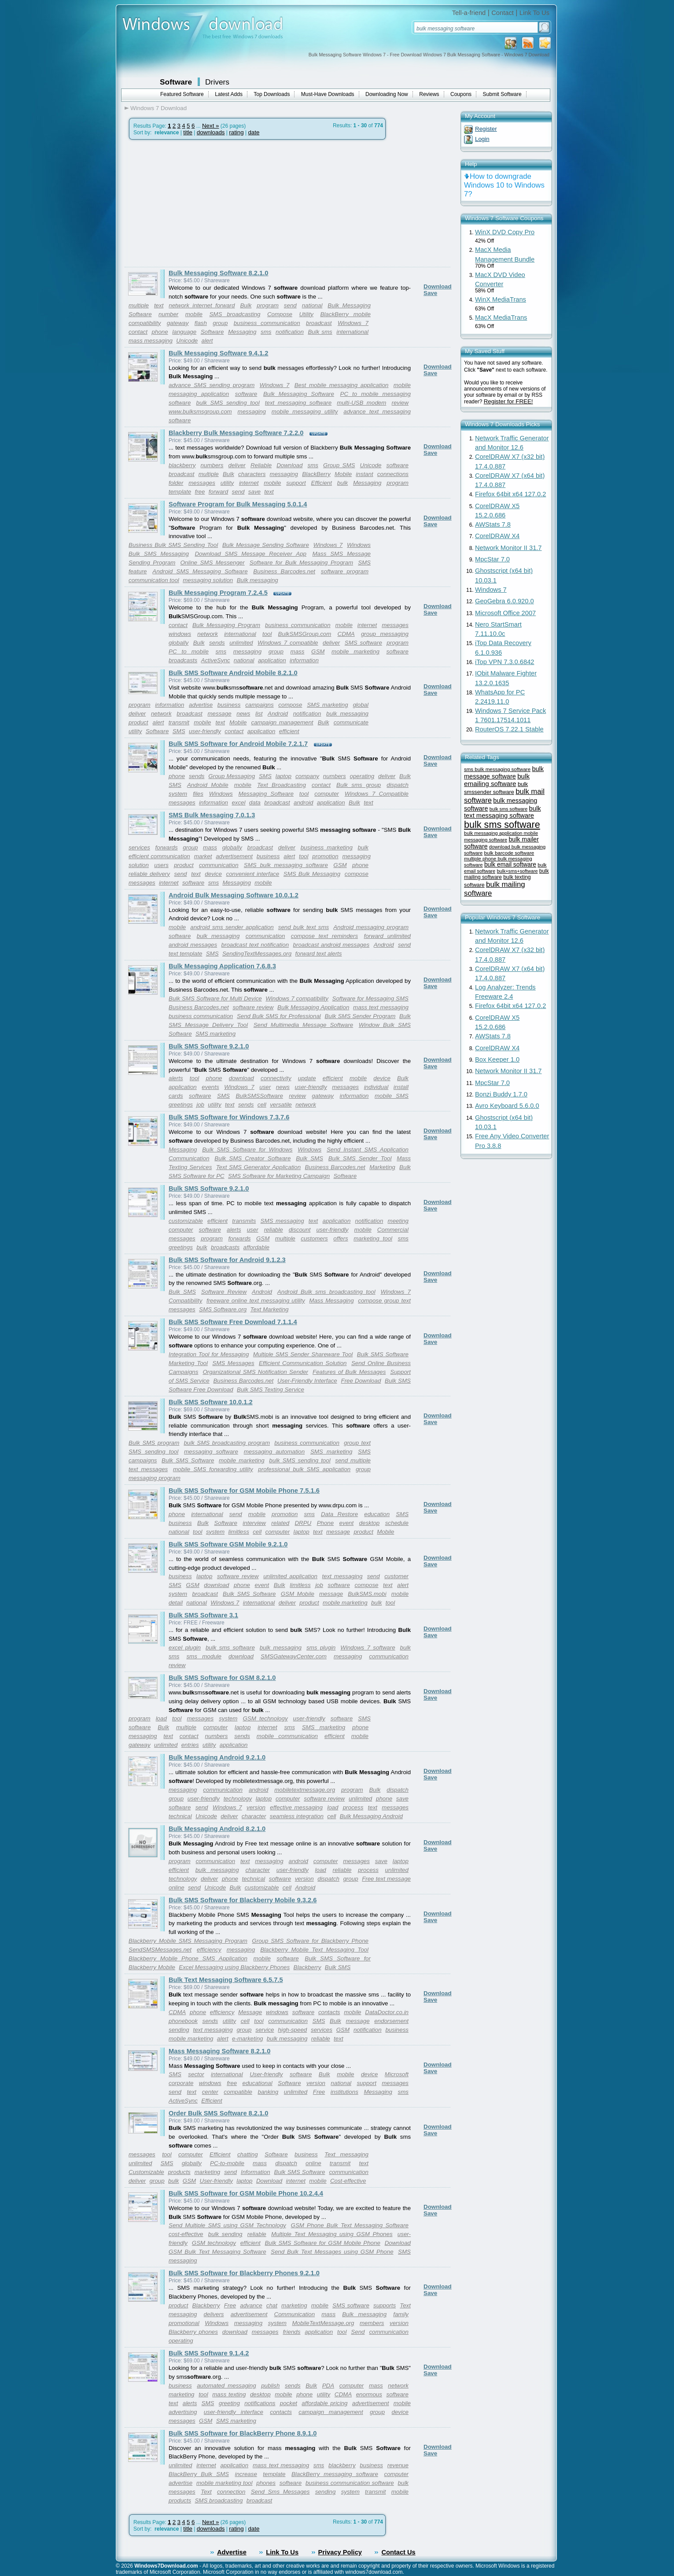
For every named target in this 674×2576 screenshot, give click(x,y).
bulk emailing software (497, 779)
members (372, 2323)
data (255, 802)
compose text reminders (324, 936)
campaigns (259, 704)
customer (396, 1576)
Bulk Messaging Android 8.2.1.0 (217, 1828)
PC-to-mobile (227, 2163)
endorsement (391, 2021)
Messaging (242, 331)
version (256, 1807)
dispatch (398, 785)
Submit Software (502, 94)
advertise (201, 704)
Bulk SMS (309, 1158)
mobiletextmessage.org (304, 1789)
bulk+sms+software (517, 871)
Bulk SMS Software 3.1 (203, 1615)
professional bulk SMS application (304, 1469)
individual (376, 1087)
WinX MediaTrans (500, 299)
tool (267, 634)
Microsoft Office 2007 (505, 612)
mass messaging (151, 340)
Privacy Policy (340, 2552)
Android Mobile (207, 785)
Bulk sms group (358, 785)
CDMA (346, 634)
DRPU (303, 1523)
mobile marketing (355, 651)
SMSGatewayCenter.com (294, 1656)
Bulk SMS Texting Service (270, 1389)
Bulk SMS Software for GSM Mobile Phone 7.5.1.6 (244, 1490)
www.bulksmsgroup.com (200, 411)
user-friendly (205, 731)
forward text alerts (318, 953)
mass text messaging (381, 1007)
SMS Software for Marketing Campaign (279, 1176)
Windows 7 (353, 323)
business (229, 704)
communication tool (154, 580)
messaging (252, 411)
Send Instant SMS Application (368, 1149)
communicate (351, 722)
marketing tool (373, 1238)
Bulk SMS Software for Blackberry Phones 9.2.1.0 (244, 2273)
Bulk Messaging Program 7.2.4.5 (218, 592)
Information (255, 2172)
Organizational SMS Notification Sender (255, 1372)
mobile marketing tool (224, 2483)
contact (138, 331)
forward (218, 491)
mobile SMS (392, 1095)
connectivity (276, 1078)
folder (176, 483)
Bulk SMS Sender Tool (360, 1158)
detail (176, 1602)
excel (238, 802)
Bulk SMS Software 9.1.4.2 (209, 2353)
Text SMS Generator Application (258, 1167)
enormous (369, 2394)
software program (344, 571)
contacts (329, 2012)
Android (278, 713)
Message (250, 2012)
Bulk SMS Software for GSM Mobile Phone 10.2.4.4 (246, 2193)
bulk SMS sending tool (228, 402)
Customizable (146, 2172)
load (161, 1718)
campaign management (282, 722)
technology (238, 1798)
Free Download (361, 1380)
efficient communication (159, 856)
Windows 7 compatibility (296, 998)
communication (219, 865)
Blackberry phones (193, 2332)
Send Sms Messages (280, 2491)
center (210, 2092)
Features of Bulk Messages (349, 1372)
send (290, 305)
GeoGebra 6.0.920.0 (504, 601)
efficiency (209, 1949)
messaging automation (274, 1451)
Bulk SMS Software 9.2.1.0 (209, 1046)
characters (251, 474)
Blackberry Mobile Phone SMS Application (188, 1958)
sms (266, 331)
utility (227, 483)
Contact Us (398, 2552)
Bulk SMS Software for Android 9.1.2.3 (227, 1259)
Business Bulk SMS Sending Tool (173, 545)
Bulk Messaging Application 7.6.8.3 (222, 966)
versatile (281, 1104)
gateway (178, 323)
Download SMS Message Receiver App (250, 553)
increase (246, 2474)
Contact (502, 12)
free (200, 491)
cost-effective (186, 2234)
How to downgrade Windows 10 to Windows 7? (504, 185)
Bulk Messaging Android (371, 1816)
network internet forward (202, 305)
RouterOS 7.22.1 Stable (509, 729)
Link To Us (534, 12)
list (258, 713)
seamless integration (297, 1816)
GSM (317, 651)
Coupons (460, 94)
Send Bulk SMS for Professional (279, 1016)
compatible (238, 2092)
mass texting (229, 2394)
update (307, 1078)
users (161, 865)
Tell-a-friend (469, 12)
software (246, 394)
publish (270, 2385)
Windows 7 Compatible (377, 793)
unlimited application (290, 1576)
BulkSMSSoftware (259, 1095)
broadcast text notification (255, 944)
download (241, 1078)
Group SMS (339, 465)
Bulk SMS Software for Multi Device (215, 998)
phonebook (183, 2021)
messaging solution (208, 580)
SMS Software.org (223, 1309)
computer (326, 793)
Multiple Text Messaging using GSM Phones (332, 2234)
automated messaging (226, 2385)
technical (180, 1816)
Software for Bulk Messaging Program (301, 562)
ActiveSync (215, 660)
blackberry (182, 465)
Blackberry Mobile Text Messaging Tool (314, 1949)
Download (438, 286)
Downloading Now (386, 94)
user (265, 1087)
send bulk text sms (303, 927)
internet (248, 483)
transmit (179, 722)
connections (393, 474)
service (264, 2029)
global (360, 704)
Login (482, 139)
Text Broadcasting (281, 785)
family (401, 2314)
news (243, 713)
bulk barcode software (509, 853)
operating (362, 776)
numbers (212, 465)
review (400, 402)
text (158, 305)
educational (257, 2083)
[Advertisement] (199, 203)
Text (206, 2491)
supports (384, 2305)
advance (251, 2305)
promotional (184, 2323)
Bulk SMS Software (383, 1354)
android (303, 802)
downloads (211, 132)
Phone (325, 1523)
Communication (189, 1158)
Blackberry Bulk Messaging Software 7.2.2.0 (236, 432)
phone (160, 331)
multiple (139, 305)
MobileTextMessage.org (323, 2323)
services (139, 847)
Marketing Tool (188, 1363)
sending (179, 2029)
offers (340, 1238)
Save (430, 293)
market (203, 856)
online (313, 2163)
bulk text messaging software (502, 812)
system (178, 793)
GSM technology (265, 1718)
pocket (288, 2403)
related (280, 1523)
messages (201, 483)
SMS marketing (327, 704)
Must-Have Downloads (327, 94)
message (220, 713)
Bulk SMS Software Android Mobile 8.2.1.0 (233, 672)
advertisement (234, 856)
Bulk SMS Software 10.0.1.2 (211, 1402)
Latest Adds (229, 94)
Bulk (245, 305)
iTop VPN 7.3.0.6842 (504, 661)
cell (262, 1104)
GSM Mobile (297, 1594)
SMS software (363, 642)
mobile (194, 314)
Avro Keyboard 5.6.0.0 (507, 1105)
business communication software (350, 2483)
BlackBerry (316, 474)
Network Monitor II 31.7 (508, 547)
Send (358, 2332)
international (352, 331)
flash (201, 323)
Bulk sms (320, 331)
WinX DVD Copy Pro (504, 232)
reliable (273, 1229)
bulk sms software (230, 1647)
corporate (181, 2083)
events (210, 1087)
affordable (256, 1247)
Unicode (187, 340)
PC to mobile (189, 651)
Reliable (261, 465)
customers (314, 1238)
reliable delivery (149, 874)
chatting (247, 2154)
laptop (283, 776)
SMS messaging (282, 1221)
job (200, 1104)
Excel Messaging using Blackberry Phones (234, 1967)
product (138, 722)
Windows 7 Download (158, 108)
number (168, 314)
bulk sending (225, 2234)
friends (291, 2332)
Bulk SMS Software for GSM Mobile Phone (322, 2243)
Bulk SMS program (154, 1442)
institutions (344, 2092)
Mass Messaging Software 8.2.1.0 (219, 2051)
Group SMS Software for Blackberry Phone (310, 1941)
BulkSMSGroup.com (304, 634)
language (184, 331)
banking (268, 2092)
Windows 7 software (367, 1647)
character (254, 1816)
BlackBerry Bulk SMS (199, 2474)
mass (298, 651)
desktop (369, 1523)
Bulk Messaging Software (298, 394)
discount (300, 1229)
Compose (279, 314)
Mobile (343, 474)
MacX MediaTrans (501, 317)
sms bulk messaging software (497, 769)
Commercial (393, 1229)
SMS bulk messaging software (286, 865)
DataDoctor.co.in (387, 2012)
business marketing (327, 847)
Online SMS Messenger (212, 562)
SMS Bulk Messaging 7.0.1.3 (212, 815)
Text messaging (346, 2154)
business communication (267, 323)
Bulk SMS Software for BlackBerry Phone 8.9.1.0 (243, 2433)
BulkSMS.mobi (367, 1594)
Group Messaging (231, 776)
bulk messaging (347, 713)
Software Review (224, 1291)
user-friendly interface (233, 2412)
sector (196, 2074)
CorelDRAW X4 (497, 535)
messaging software (211, 1451)
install (401, 1087)
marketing (208, 2172)
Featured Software (182, 94)
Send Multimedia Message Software (303, 1025)
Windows (221, 793)
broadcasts (183, 660)
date (253, 132)
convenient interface (253, 874)
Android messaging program (371, 927)
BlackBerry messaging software (334, 2474)
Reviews (429, 94)
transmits (244, 1221)
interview (254, 1523)
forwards (166, 847)
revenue (398, 2465)
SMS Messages (233, 1363)
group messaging (385, 634)
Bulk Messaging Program (226, 625)
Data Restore (339, 1514)
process (353, 1807)
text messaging (342, 1576)
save (254, 491)
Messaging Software (266, 793)
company (307, 776)
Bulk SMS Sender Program (359, 1016)
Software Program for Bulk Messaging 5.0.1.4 (238, 504)
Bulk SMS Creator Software (252, 1158)
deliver (237, 465)
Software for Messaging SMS (370, 998)
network (207, 634)
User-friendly (266, 2074)
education (377, 1514)
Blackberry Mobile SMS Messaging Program (188, 1941)
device (213, 874)
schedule (397, 1523)
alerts (176, 1078)
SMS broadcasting (234, 314)
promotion (325, 856)
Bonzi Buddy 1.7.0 (501, 1094)
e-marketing (247, 2038)
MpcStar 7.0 (492, 559)
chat (271, 2305)
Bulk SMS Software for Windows (247, 1149)
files (198, 793)
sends (217, 642)
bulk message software (504, 772)
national (312, 305)
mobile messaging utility (305, 411)
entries (190, 1745)
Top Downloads (272, 94)
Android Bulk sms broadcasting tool (326, 1291)
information (304, 660)
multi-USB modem (361, 402)
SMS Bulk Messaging (312, 874)
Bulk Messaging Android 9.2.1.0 (217, 1757)
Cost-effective (348, 2180)
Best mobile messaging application (342, 385)
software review (252, 1007)
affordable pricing (324, 2403)
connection (231, 2491)
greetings (181, 1104)
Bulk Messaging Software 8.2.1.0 (218, 273)
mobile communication (287, 1736)
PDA (328, 2385)
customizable (186, 1221)
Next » (210, 125)
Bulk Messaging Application (313, 1007)
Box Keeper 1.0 (497, 1059)
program (268, 305)
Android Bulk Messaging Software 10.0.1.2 (233, 895)
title (187, 132)
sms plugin (320, 1647)
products (179, 2172)
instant (364, 474)
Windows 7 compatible (288, 642)
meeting (398, 1221)
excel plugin (185, 1647)
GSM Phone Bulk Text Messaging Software (350, 2225)
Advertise (232, 2552)
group (220, 323)
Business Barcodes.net (284, 571)
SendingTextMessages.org (256, 953)
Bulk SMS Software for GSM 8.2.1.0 (222, 1677)
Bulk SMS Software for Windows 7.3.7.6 (229, 1117)
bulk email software (510, 864)
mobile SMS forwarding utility (213, 1469)
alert (207, 340)
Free (319, 2092)
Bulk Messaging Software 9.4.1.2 (218, 353)
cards (176, 1095)
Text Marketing (269, 1309)
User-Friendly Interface (307, 1380)
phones (266, 2483)
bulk (342, 483)
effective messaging (296, 1807)
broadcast (319, 323)
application (272, 660)
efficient (289, 731)
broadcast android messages (331, 944)
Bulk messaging (257, 580)
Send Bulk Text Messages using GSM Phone (332, 2251)
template (180, 491)
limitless (238, 1531)
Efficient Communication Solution (303, 1363)
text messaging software (298, 402)
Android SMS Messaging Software (199, 571)
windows (180, 634)
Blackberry (307, 1967)
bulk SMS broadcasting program (227, 1442)
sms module (203, 1656)
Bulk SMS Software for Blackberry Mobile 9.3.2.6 (243, 1900)
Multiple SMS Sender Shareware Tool (303, 1354)
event (346, 1523)
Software (176, 82)
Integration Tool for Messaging (209, 1354)
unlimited (241, 642)
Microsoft (397, 2074)
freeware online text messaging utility (255, 1300)
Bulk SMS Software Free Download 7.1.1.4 (233, 1321)
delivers (214, 2314)
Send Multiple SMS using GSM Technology (227, 2225)
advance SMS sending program (211, 385)
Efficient (321, 483)
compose (290, 704)
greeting (229, 2403)
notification (290, 331)
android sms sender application (232, 927)
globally (178, 642)
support (296, 483)
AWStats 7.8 (493, 524)
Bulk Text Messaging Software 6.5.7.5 (226, 1979)
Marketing (382, 1167)
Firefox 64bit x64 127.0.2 (510, 494)
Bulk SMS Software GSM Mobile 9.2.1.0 (228, 1544)
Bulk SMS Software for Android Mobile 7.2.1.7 (238, 743)
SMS (179, 731)
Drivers (217, 82)
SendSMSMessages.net (160, 1949)
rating (236, 132)
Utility (306, 314)
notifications (259, 2403)
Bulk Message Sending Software (265, 545)
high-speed (292, 2029)
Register (486, 128)
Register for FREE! (508, 401)
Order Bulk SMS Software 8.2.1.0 (218, 2113)
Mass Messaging (331, 1300)
